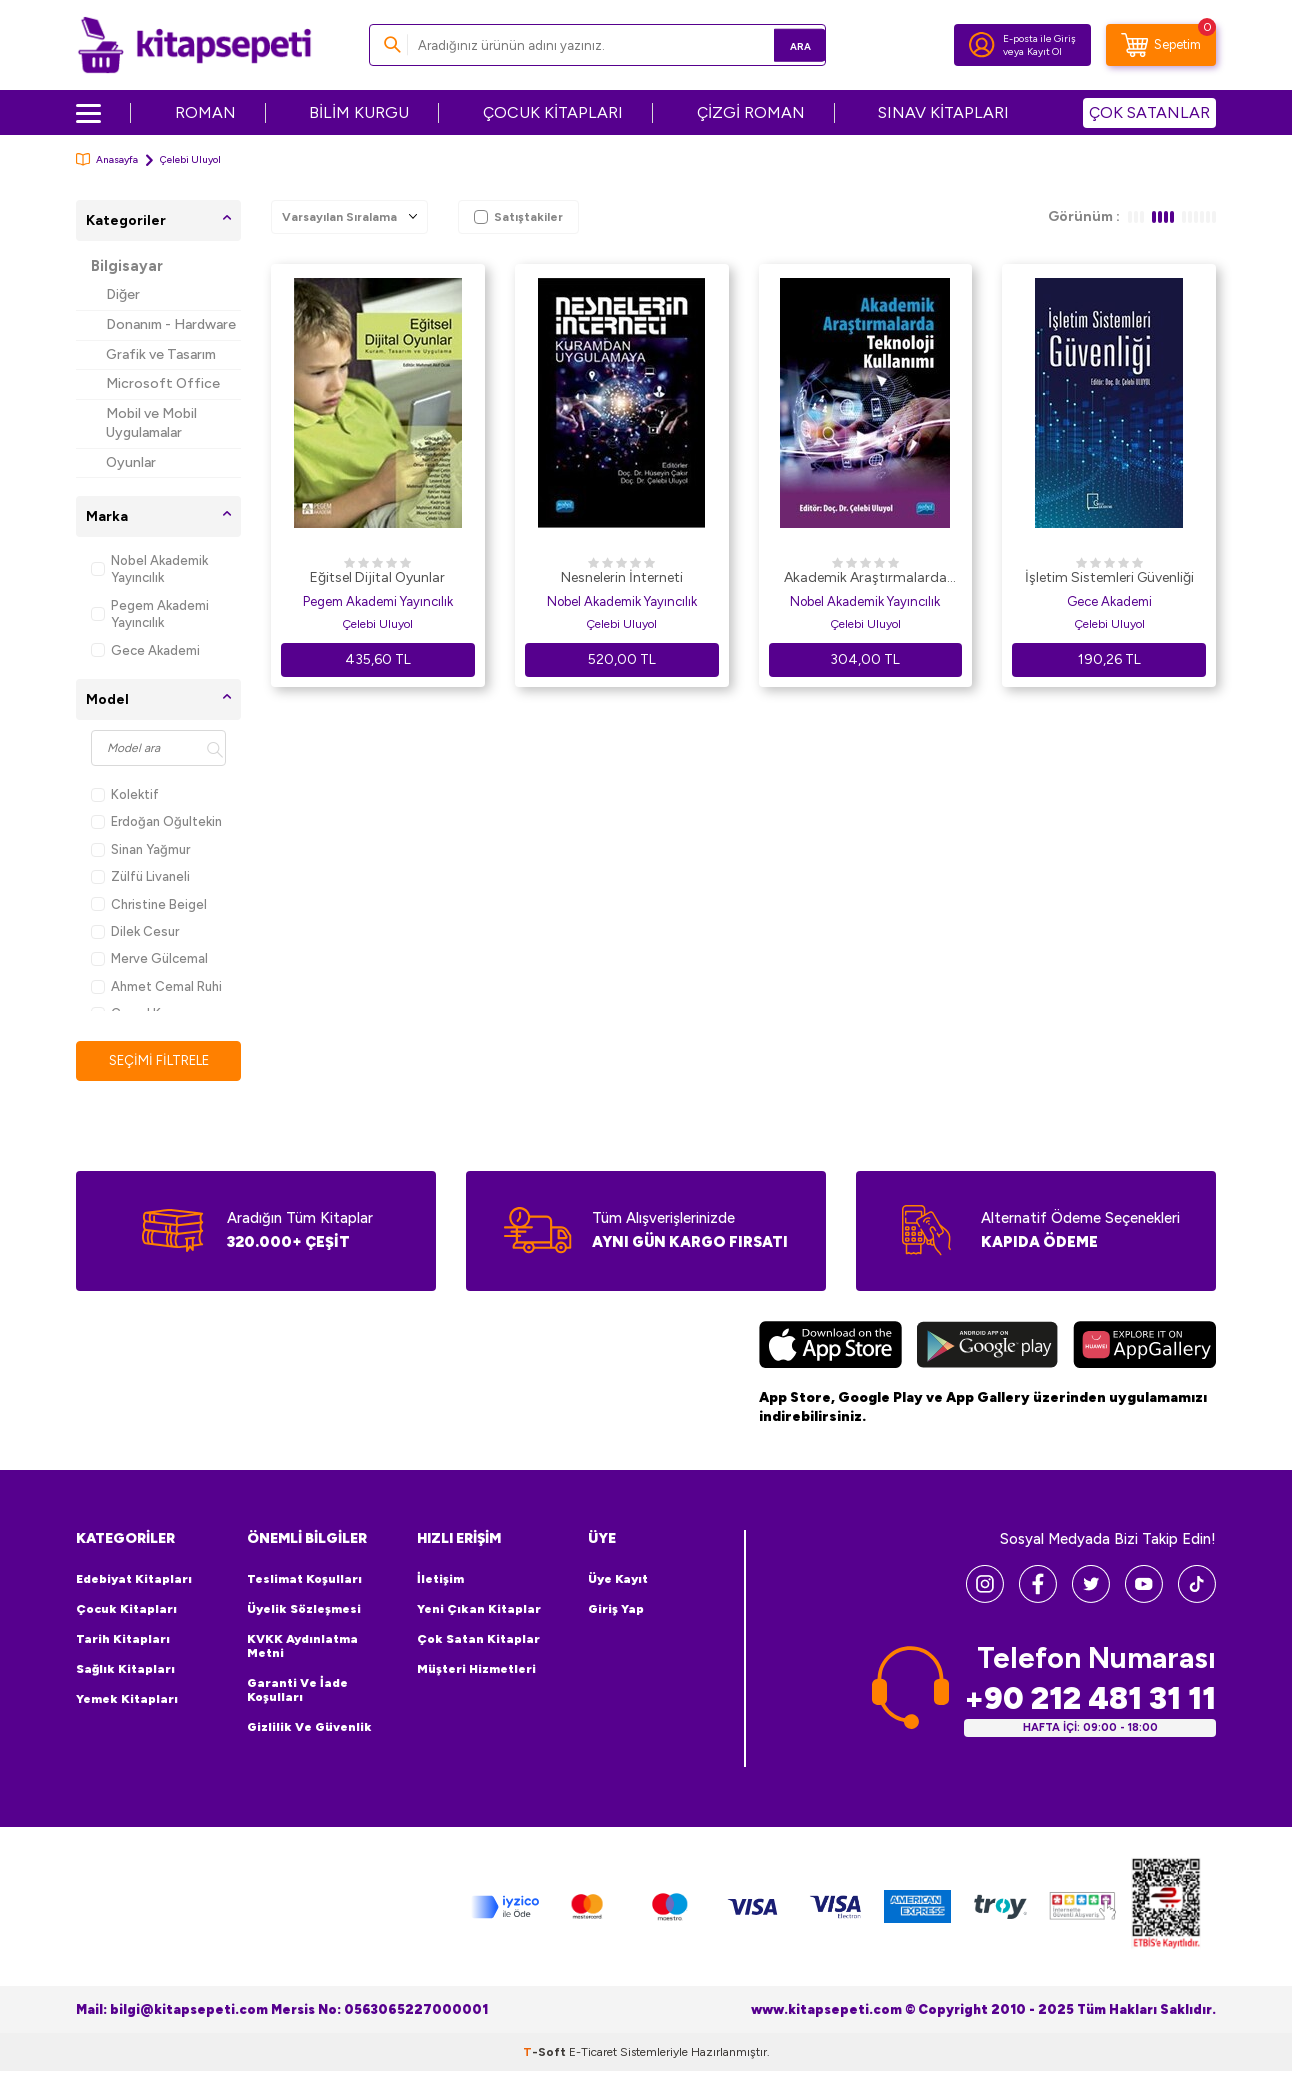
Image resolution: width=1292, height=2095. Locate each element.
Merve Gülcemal (149, 958)
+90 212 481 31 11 (1090, 1699)
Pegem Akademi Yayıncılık (150, 614)
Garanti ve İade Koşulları (297, 1691)
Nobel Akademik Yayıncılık (149, 569)
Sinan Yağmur (140, 849)
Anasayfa (107, 159)
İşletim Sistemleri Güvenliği (1109, 577)
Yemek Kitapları (127, 1700)
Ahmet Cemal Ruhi (156, 986)
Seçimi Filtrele (158, 1060)
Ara (781, 44)
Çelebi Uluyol (377, 624)
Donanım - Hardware (171, 324)
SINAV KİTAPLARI (943, 112)
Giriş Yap (616, 1610)
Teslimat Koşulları (304, 1580)
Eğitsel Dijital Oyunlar (377, 577)
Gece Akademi (145, 650)
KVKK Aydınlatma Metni (302, 1647)
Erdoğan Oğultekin (156, 821)
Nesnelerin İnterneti (622, 577)
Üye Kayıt (618, 1580)
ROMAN (205, 112)
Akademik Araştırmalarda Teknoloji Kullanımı (865, 579)
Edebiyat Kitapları (134, 1580)
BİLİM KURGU (359, 112)
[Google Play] (987, 1348)
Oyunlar (131, 462)
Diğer (123, 294)
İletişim (440, 1580)
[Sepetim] (1161, 45)
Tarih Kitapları (123, 1640)
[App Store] (830, 1348)
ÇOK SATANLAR (1149, 112)
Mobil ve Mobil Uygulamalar (151, 423)
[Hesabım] (982, 45)
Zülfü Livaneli (140, 876)
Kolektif (125, 794)
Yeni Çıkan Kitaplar (479, 1610)
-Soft (546, 2053)
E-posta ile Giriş (1039, 38)
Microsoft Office (163, 383)
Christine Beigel (149, 904)
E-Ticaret (593, 2053)
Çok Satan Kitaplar (478, 1640)
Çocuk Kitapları (126, 1610)
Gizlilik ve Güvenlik (309, 1728)
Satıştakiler (518, 217)
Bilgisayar (127, 266)
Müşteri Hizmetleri (476, 1670)
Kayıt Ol (1044, 51)
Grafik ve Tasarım (161, 354)
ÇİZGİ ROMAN (751, 112)
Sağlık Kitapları (125, 1670)
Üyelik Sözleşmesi (304, 1610)
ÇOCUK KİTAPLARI (553, 112)
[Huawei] (1144, 1348)
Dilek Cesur (135, 931)
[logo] (194, 45)
